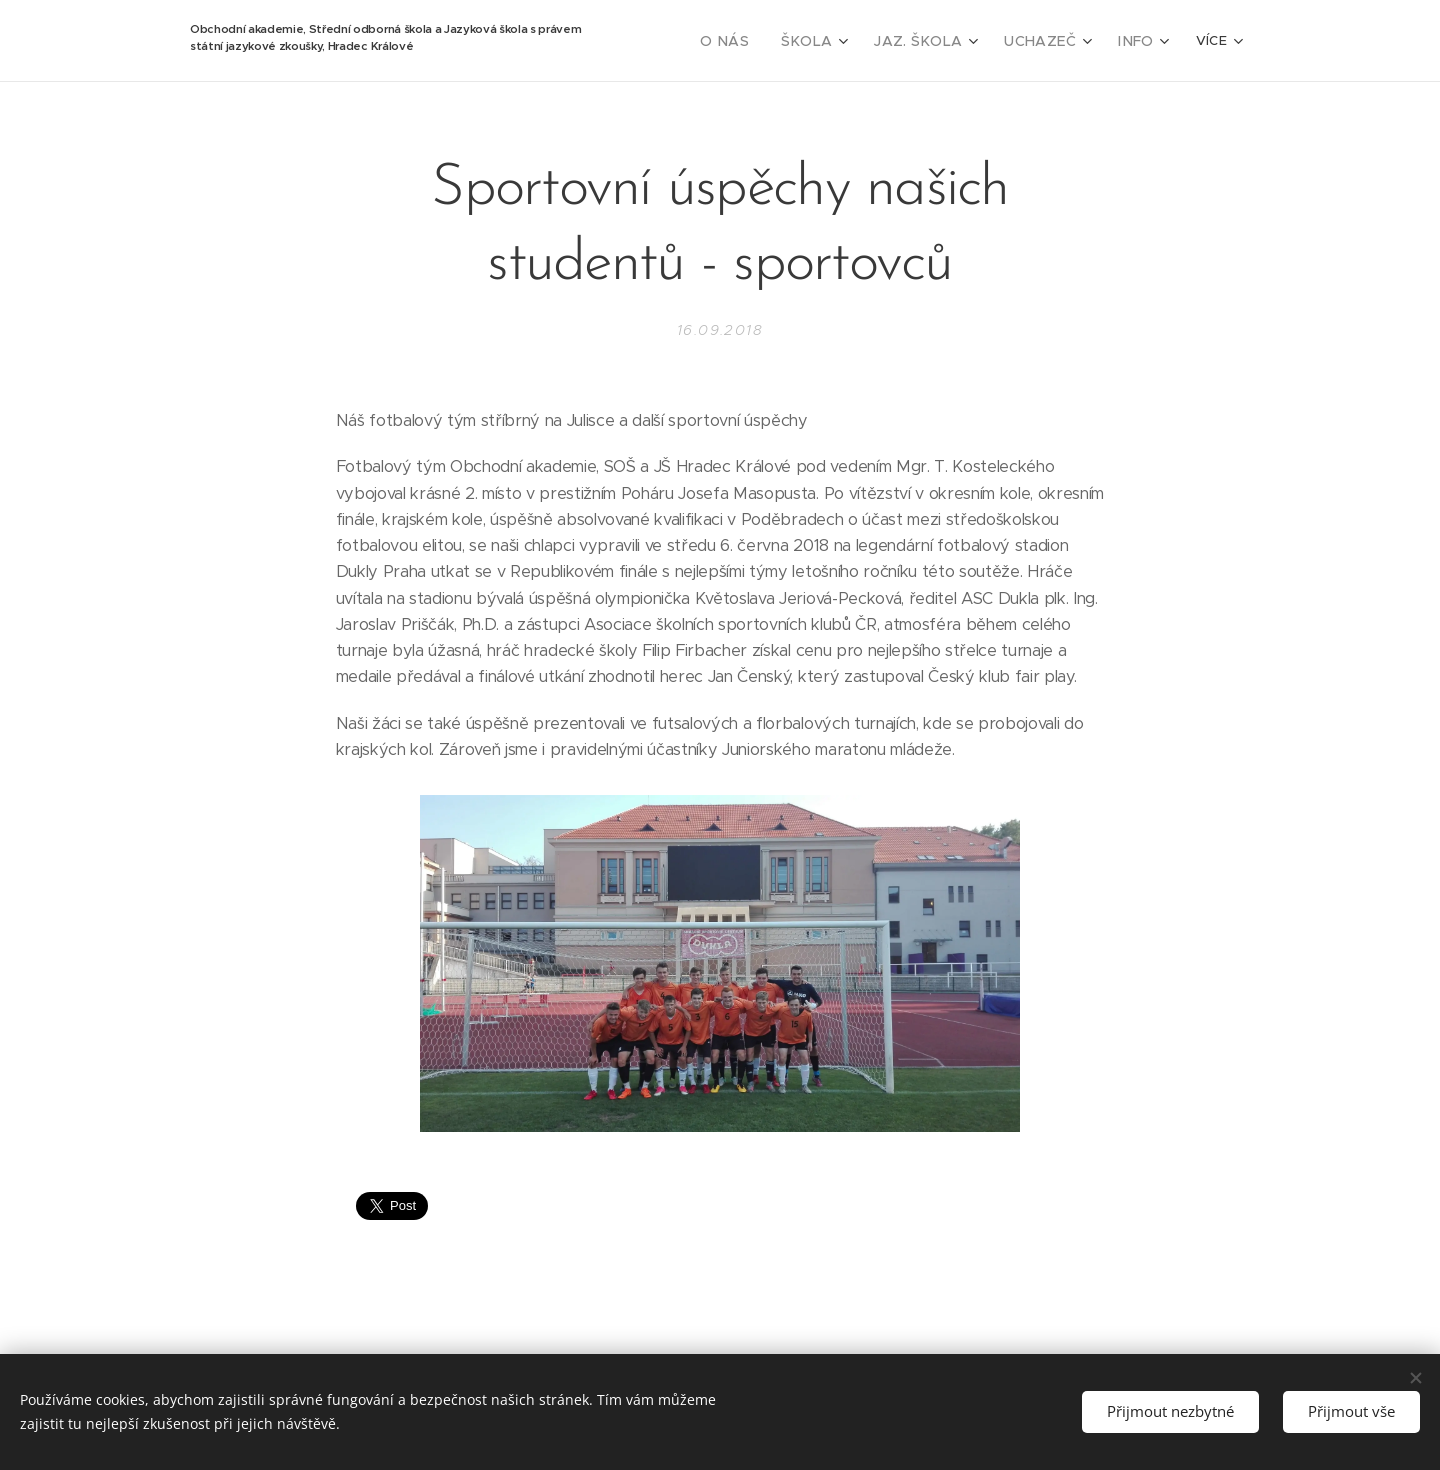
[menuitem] (756, 41)
